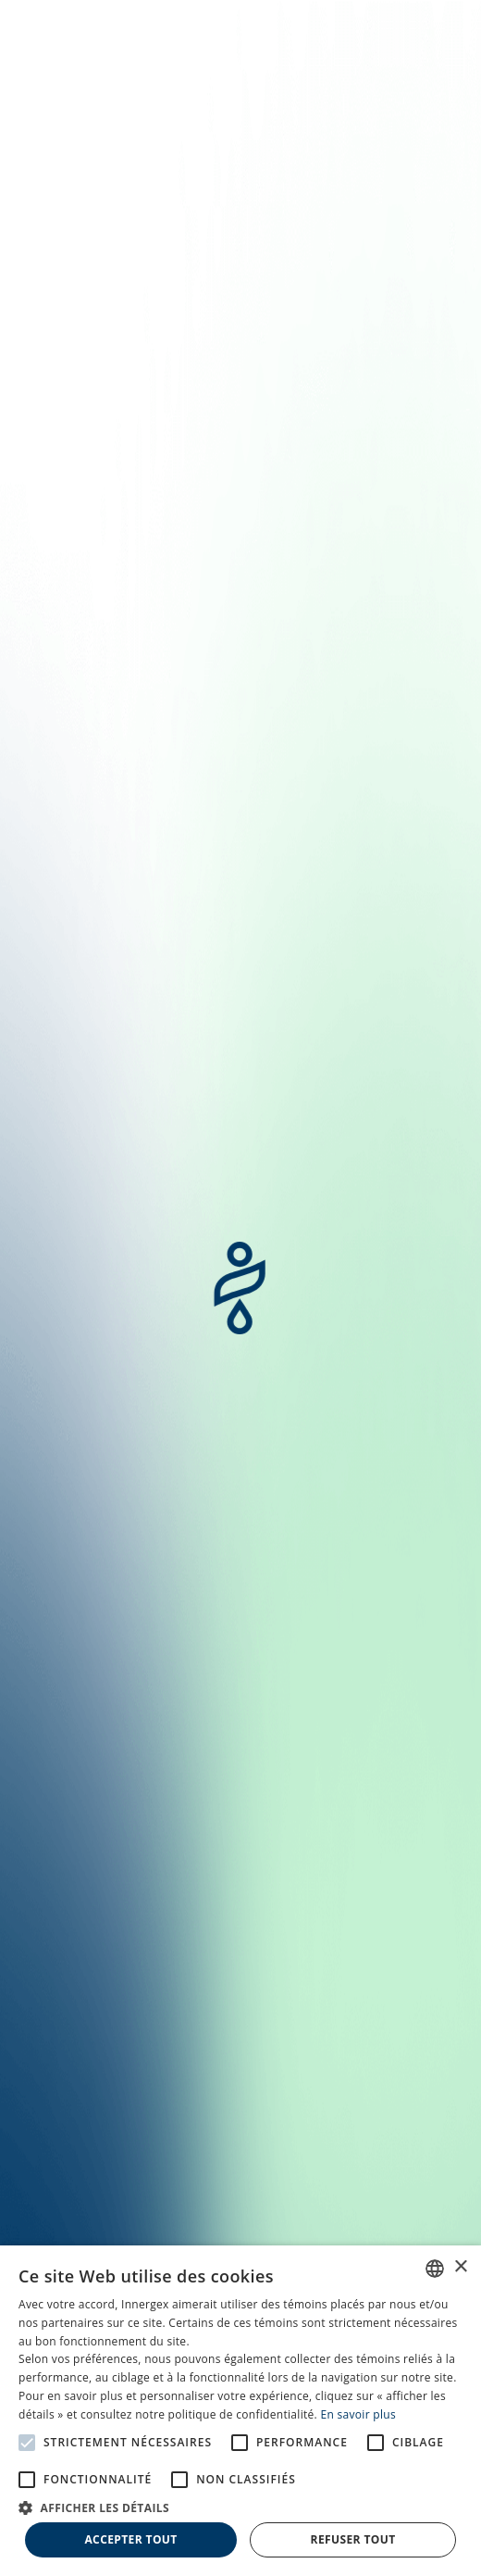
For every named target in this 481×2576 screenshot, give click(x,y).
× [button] (460, 2267)
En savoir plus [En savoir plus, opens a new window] (357, 2414)
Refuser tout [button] (353, 2539)
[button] (240, 2506)
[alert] (240, 2410)
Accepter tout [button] (130, 2539)
